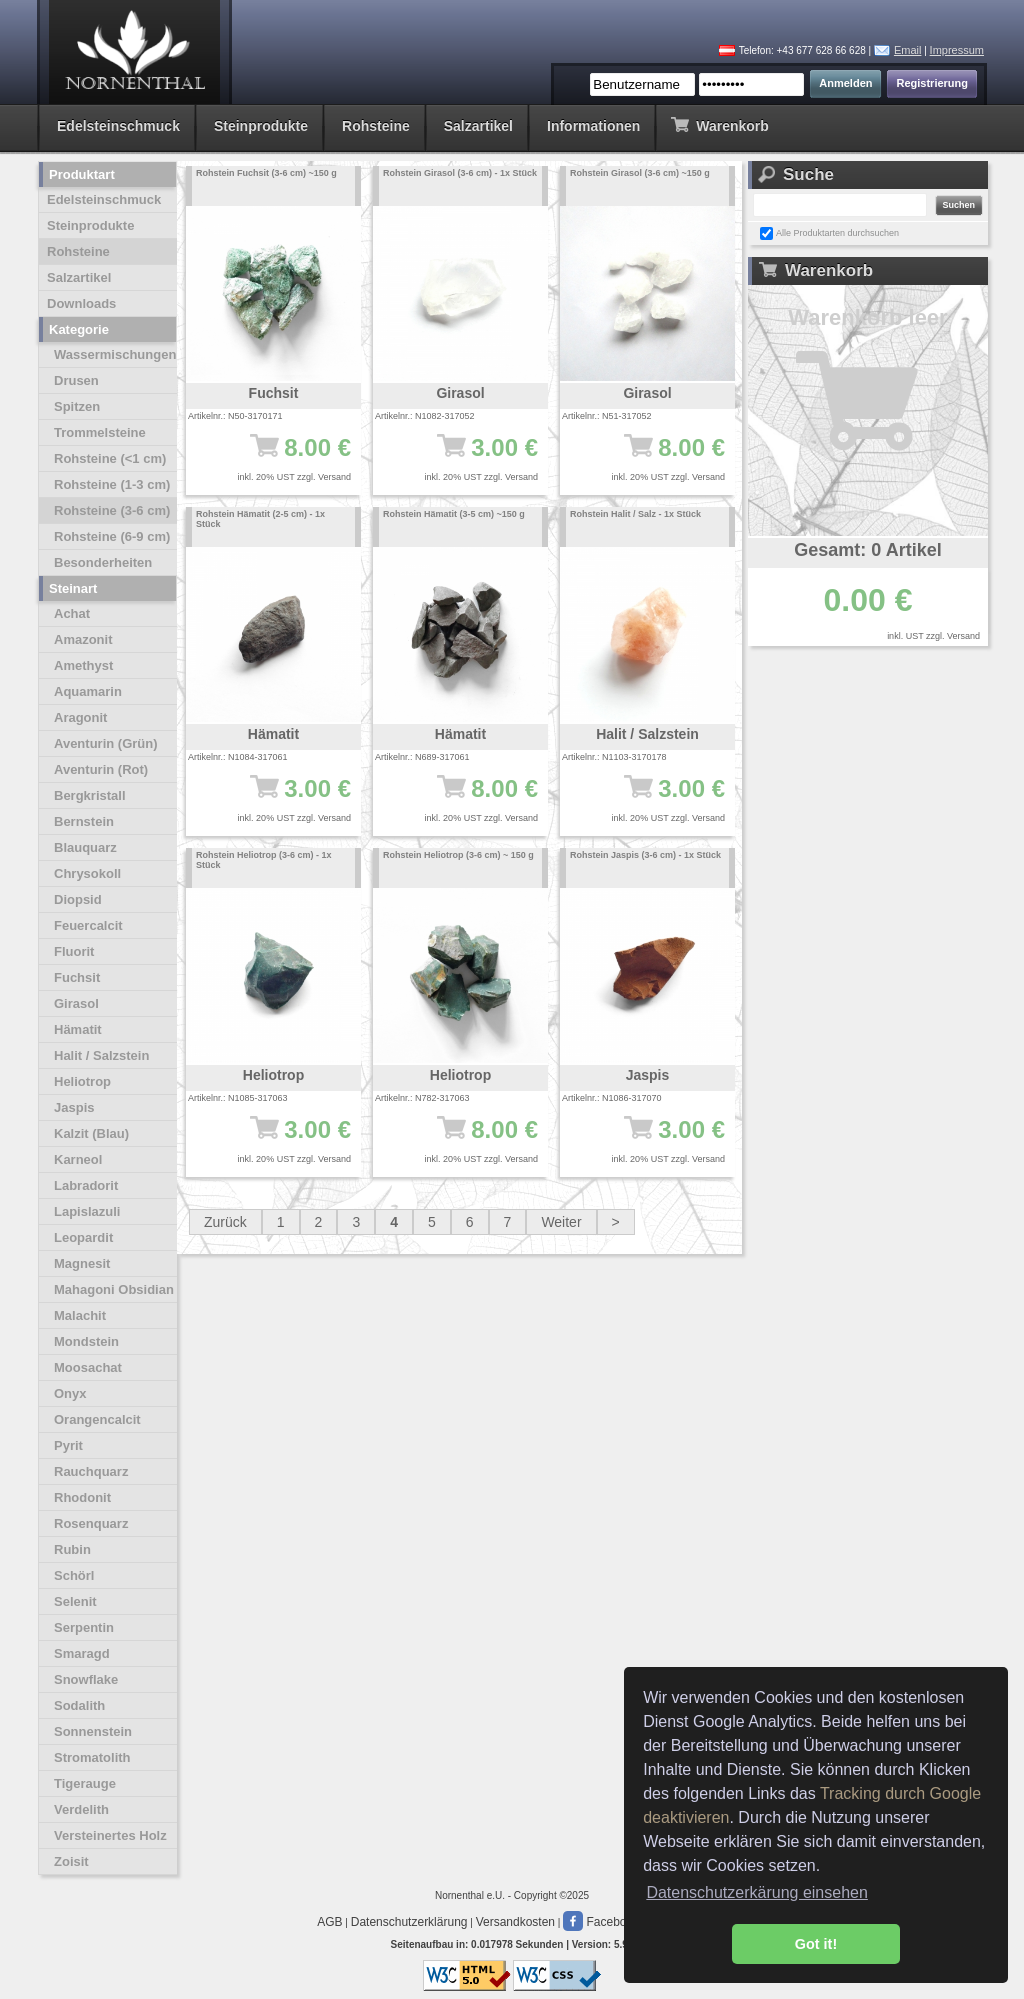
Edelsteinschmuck (118, 126)
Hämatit (78, 1029)
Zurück (225, 1222)
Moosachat (88, 1367)
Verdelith (81, 1809)
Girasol (76, 1003)
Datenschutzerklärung (409, 1922)
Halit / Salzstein (101, 1055)
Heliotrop (82, 1081)
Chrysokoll (87, 873)
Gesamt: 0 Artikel (867, 550)
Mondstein (86, 1341)
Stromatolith (92, 1757)
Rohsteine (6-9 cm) (112, 536)
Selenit (75, 1601)
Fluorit (74, 951)
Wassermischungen (115, 354)
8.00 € (283, 457)
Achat (72, 613)
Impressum (957, 50)
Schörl (74, 1575)
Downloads (81, 303)
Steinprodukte (261, 126)
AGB (329, 1922)
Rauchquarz (91, 1471)
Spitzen (77, 406)
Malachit (80, 1315)
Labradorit (86, 1185)
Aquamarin (88, 691)
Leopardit (83, 1237)
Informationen (593, 126)
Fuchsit (77, 977)
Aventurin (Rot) (101, 769)
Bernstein (84, 821)
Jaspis (74, 1107)
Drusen (76, 380)
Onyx (70, 1393)
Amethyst (83, 665)
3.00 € (470, 457)
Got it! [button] (816, 1944)
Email (908, 50)
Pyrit (68, 1445)
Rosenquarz (91, 1523)
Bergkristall (90, 795)
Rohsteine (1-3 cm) (112, 484)
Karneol (78, 1159)
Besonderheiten (103, 562)
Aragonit (80, 717)
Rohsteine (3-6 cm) (112, 510)
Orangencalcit (97, 1419)
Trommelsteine (100, 432)
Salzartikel (478, 126)
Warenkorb (719, 124)
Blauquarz (85, 847)
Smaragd (82, 1653)
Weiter (561, 1222)
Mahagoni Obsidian (114, 1289)
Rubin (72, 1549)
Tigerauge (85, 1783)
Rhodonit (82, 1497)
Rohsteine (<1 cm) (110, 458)
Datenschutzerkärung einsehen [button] (756, 1892)
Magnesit (82, 1263)
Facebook (601, 1922)
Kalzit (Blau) (91, 1133)
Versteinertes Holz (110, 1835)
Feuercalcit (88, 925)
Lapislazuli (87, 1211)
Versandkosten (515, 1922)
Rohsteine (376, 126)
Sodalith (79, 1705)
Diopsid (78, 899)
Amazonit (83, 639)
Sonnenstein (93, 1731)
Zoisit (71, 1861)
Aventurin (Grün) (106, 743)
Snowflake (86, 1679)
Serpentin (84, 1627)
